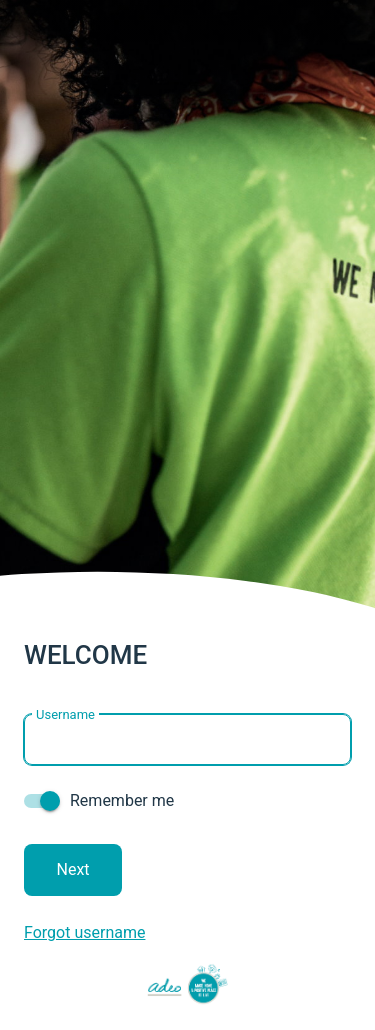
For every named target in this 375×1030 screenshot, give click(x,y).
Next (73, 559)
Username (65, 404)
